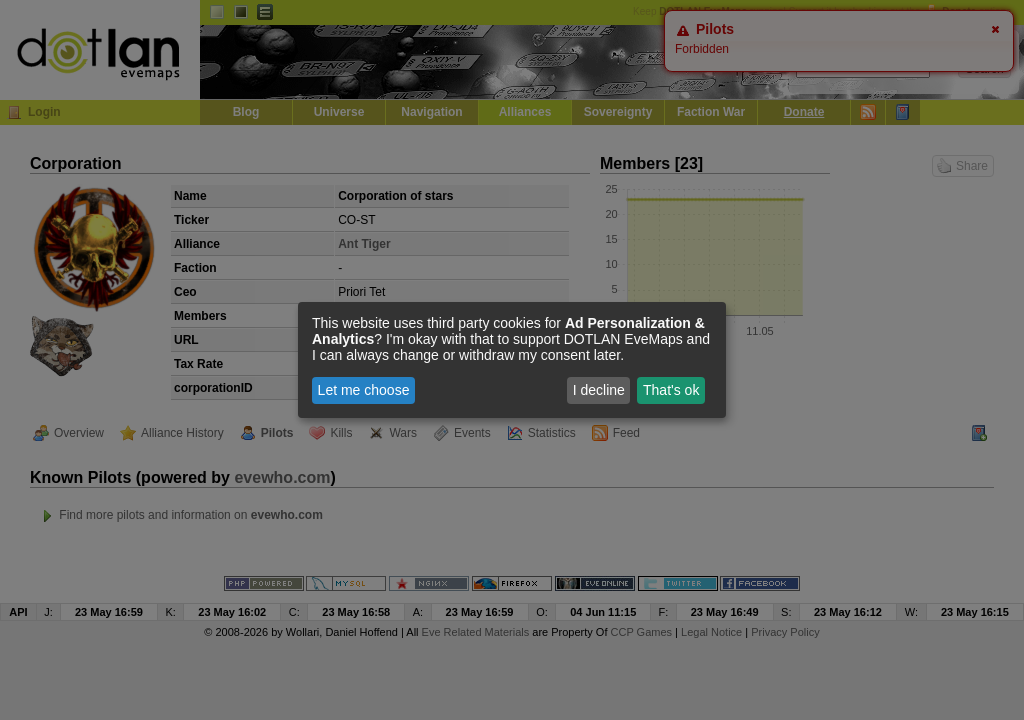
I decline (599, 390)
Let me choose (364, 390)
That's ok (671, 390)
